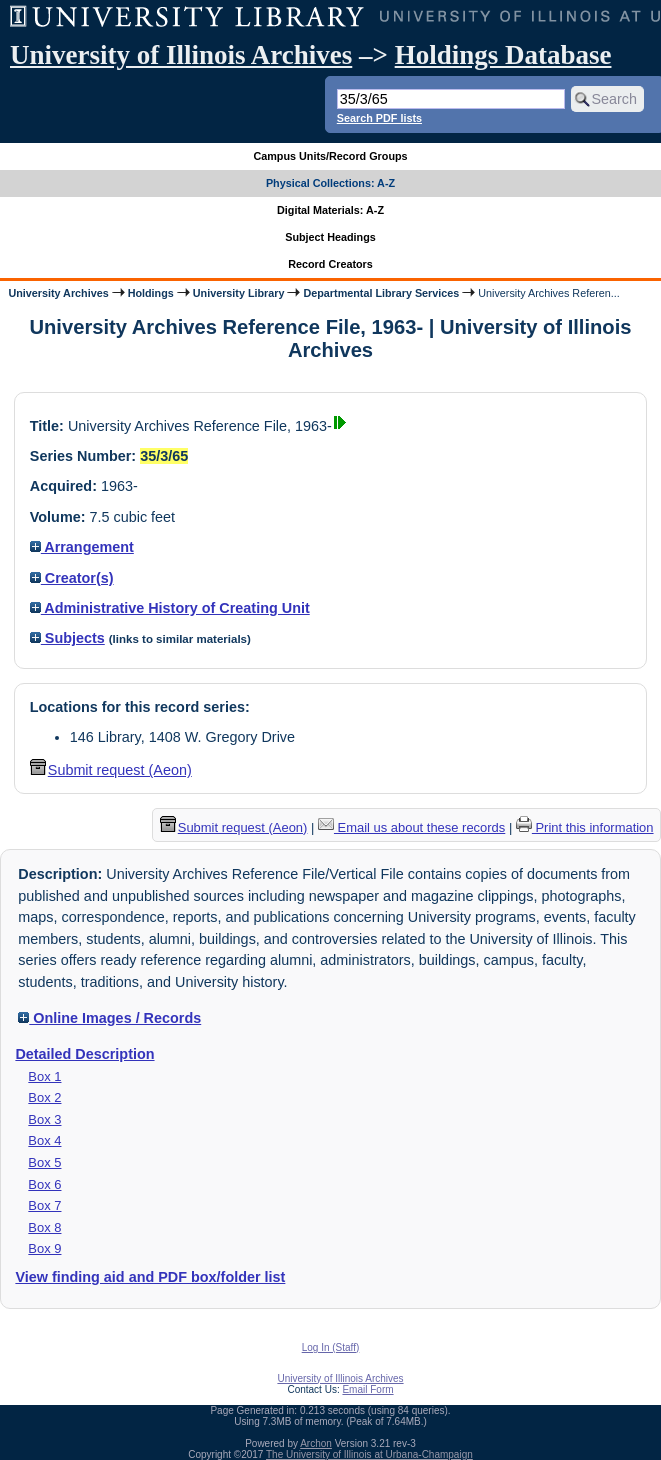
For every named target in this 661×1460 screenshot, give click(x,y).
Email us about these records (411, 827)
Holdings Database (503, 55)
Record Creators (330, 264)
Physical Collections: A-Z (330, 183)
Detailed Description (84, 1054)
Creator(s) (72, 578)
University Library (239, 293)
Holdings (151, 293)
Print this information (585, 827)
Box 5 (44, 1162)
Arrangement (82, 547)
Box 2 (44, 1097)
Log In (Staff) (331, 1347)
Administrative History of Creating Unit (170, 608)
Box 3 (44, 1119)
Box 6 (44, 1184)
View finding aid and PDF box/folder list (150, 1277)
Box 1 (44, 1076)
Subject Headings (330, 237)
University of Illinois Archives (181, 55)
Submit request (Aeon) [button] (111, 770)
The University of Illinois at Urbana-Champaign (369, 1454)
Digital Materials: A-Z (330, 210)
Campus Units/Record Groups (330, 156)
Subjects (67, 638)
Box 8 (44, 1227)
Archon (316, 1443)
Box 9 (44, 1248)
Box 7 (44, 1205)
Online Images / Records (109, 1018)
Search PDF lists (379, 118)
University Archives (58, 293)
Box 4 (44, 1140)
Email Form (367, 1389)
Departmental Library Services (381, 293)
